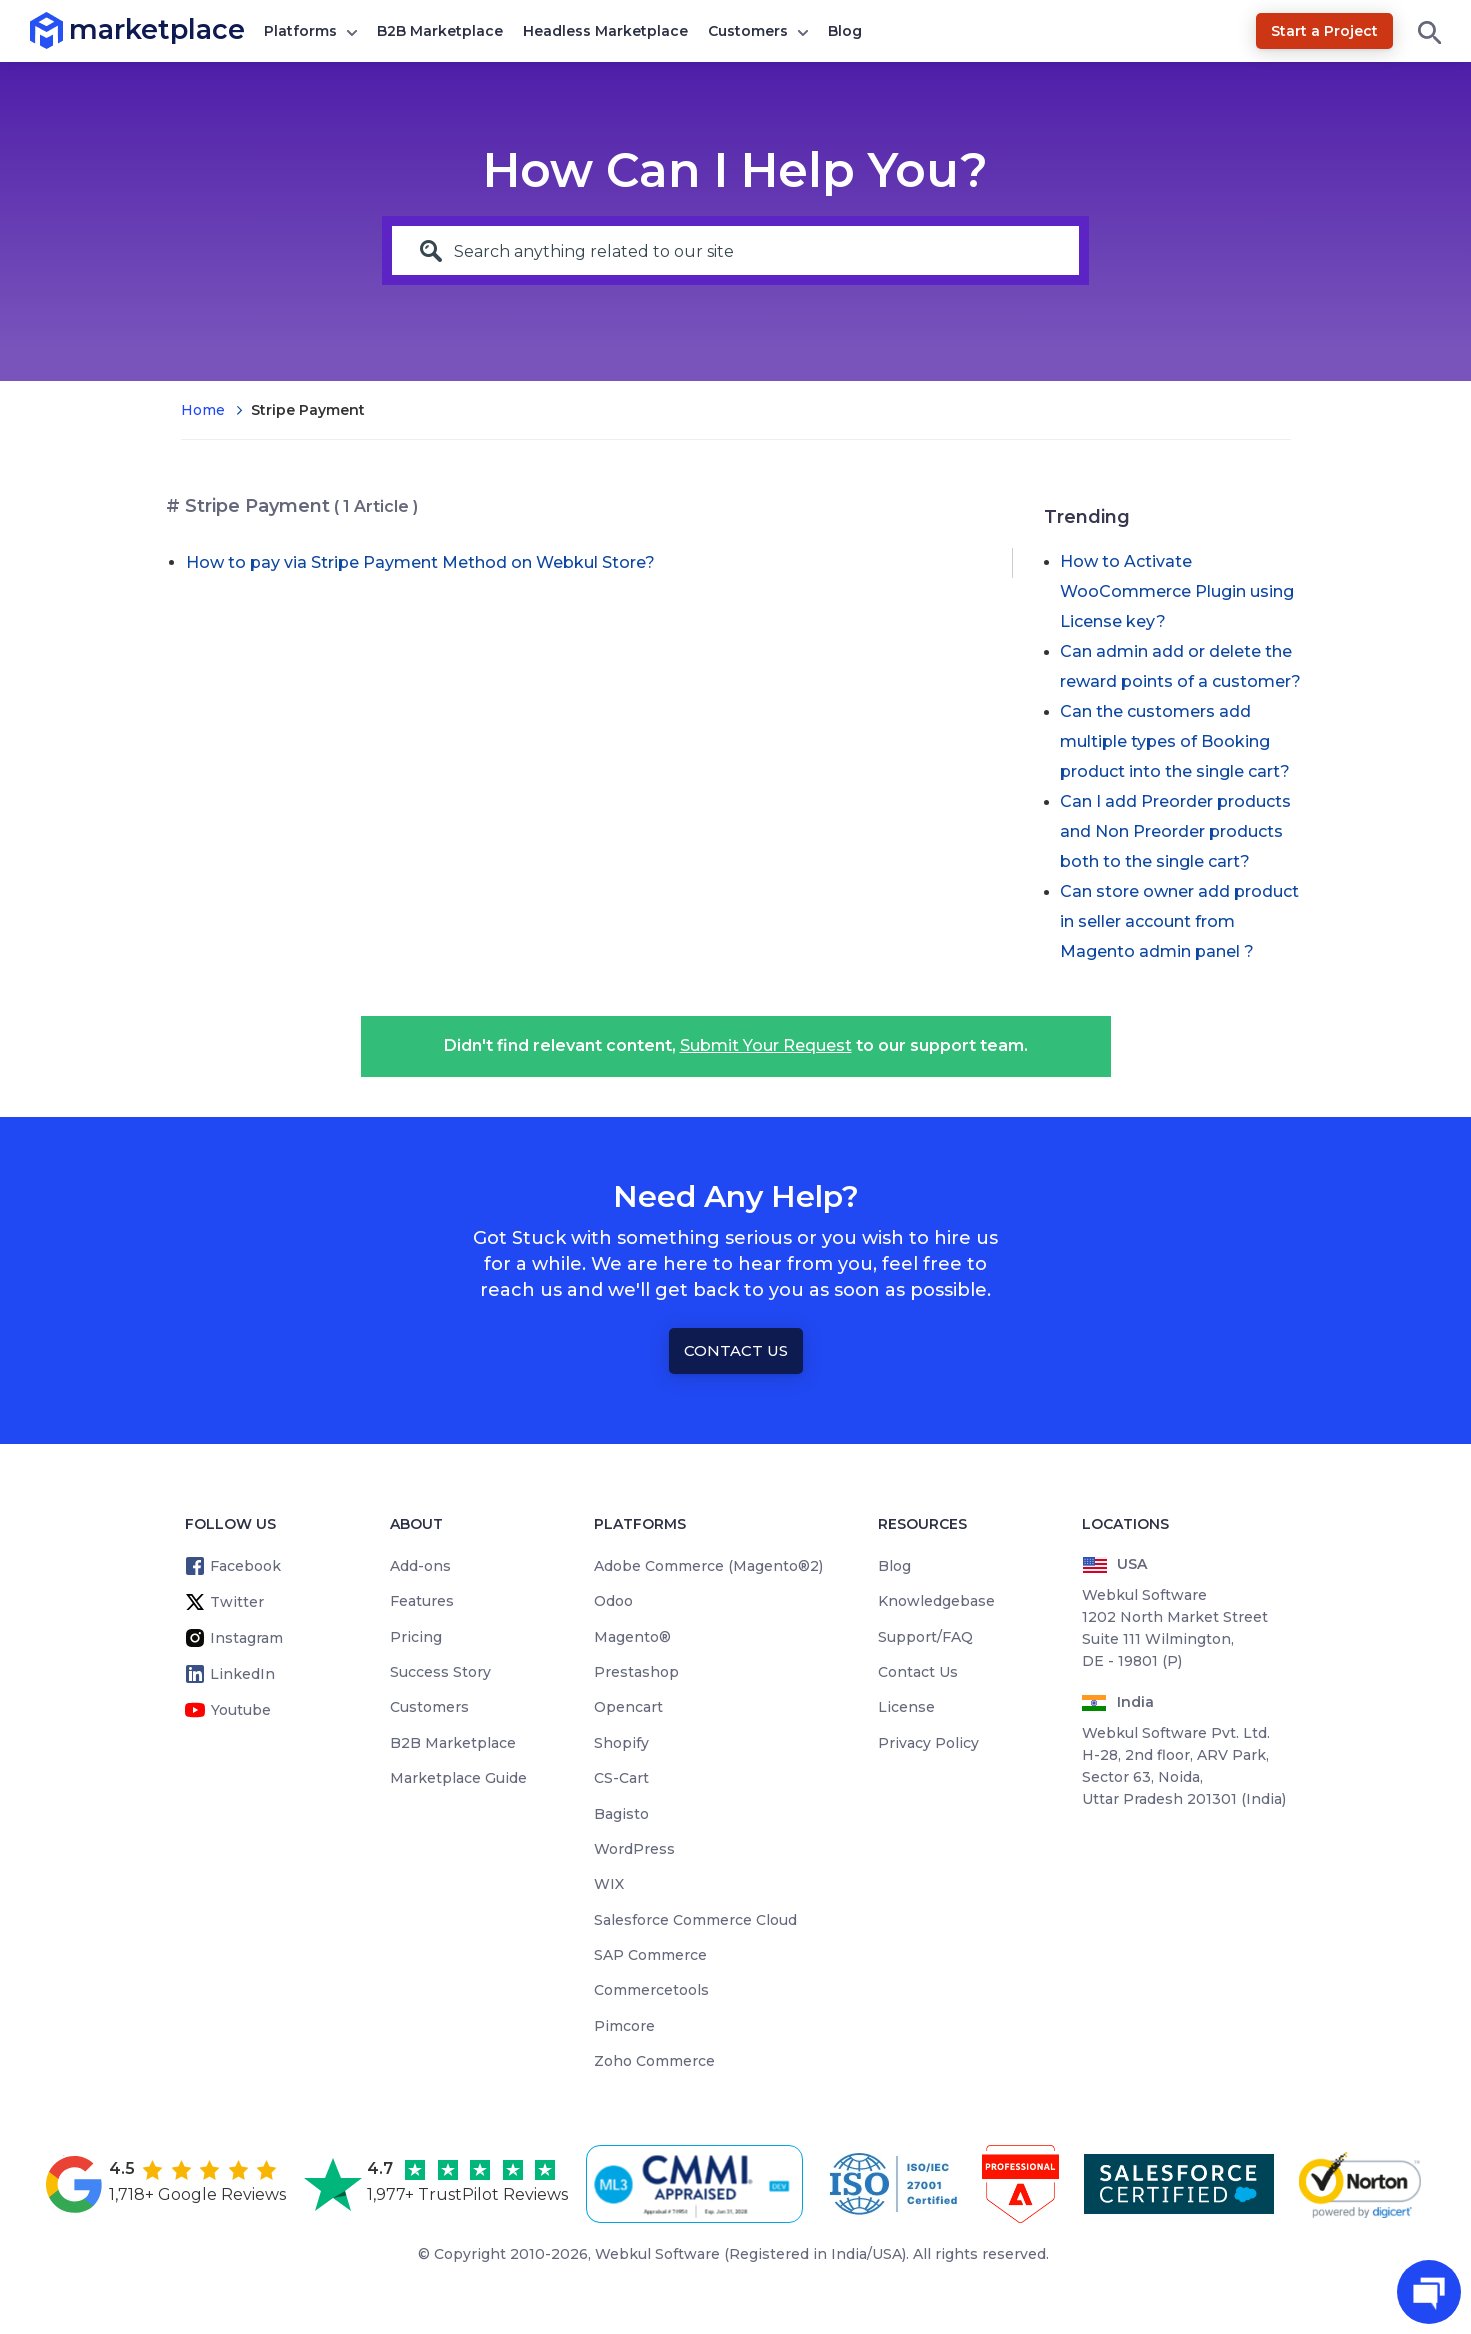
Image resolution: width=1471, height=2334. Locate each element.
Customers (748, 31)
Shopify (621, 1743)
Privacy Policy (928, 1743)
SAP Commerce (650, 1955)
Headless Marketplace (605, 31)
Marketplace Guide (458, 1778)
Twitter (237, 1602)
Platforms (300, 31)
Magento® (632, 1637)
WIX (609, 1884)
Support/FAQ (925, 1637)
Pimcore (624, 2026)
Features (422, 1601)
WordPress (634, 1849)
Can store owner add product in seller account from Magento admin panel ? (1179, 921)
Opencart (628, 1707)
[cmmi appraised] (698, 2184)
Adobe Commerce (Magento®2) (708, 1566)
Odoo (613, 1601)
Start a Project (1324, 31)
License (906, 1707)
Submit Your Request (766, 1045)
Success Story (440, 1672)
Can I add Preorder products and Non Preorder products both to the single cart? (1175, 831)
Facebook (245, 1566)
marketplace (69, 29)
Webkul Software (657, 2254)
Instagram (246, 1638)
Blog (845, 31)
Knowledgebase (936, 1601)
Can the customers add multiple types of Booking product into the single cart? (1175, 741)
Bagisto (621, 1814)
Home (203, 410)
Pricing (416, 1637)
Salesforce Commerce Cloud (695, 1920)
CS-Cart (621, 1778)
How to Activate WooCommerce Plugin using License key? (1177, 591)
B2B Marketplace (440, 31)
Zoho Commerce (654, 2061)
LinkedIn (242, 1674)
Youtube (241, 1710)
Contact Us (736, 1350)
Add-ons (420, 1566)
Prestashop (636, 1672)
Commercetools (651, 1990)
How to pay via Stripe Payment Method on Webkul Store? (420, 562)
